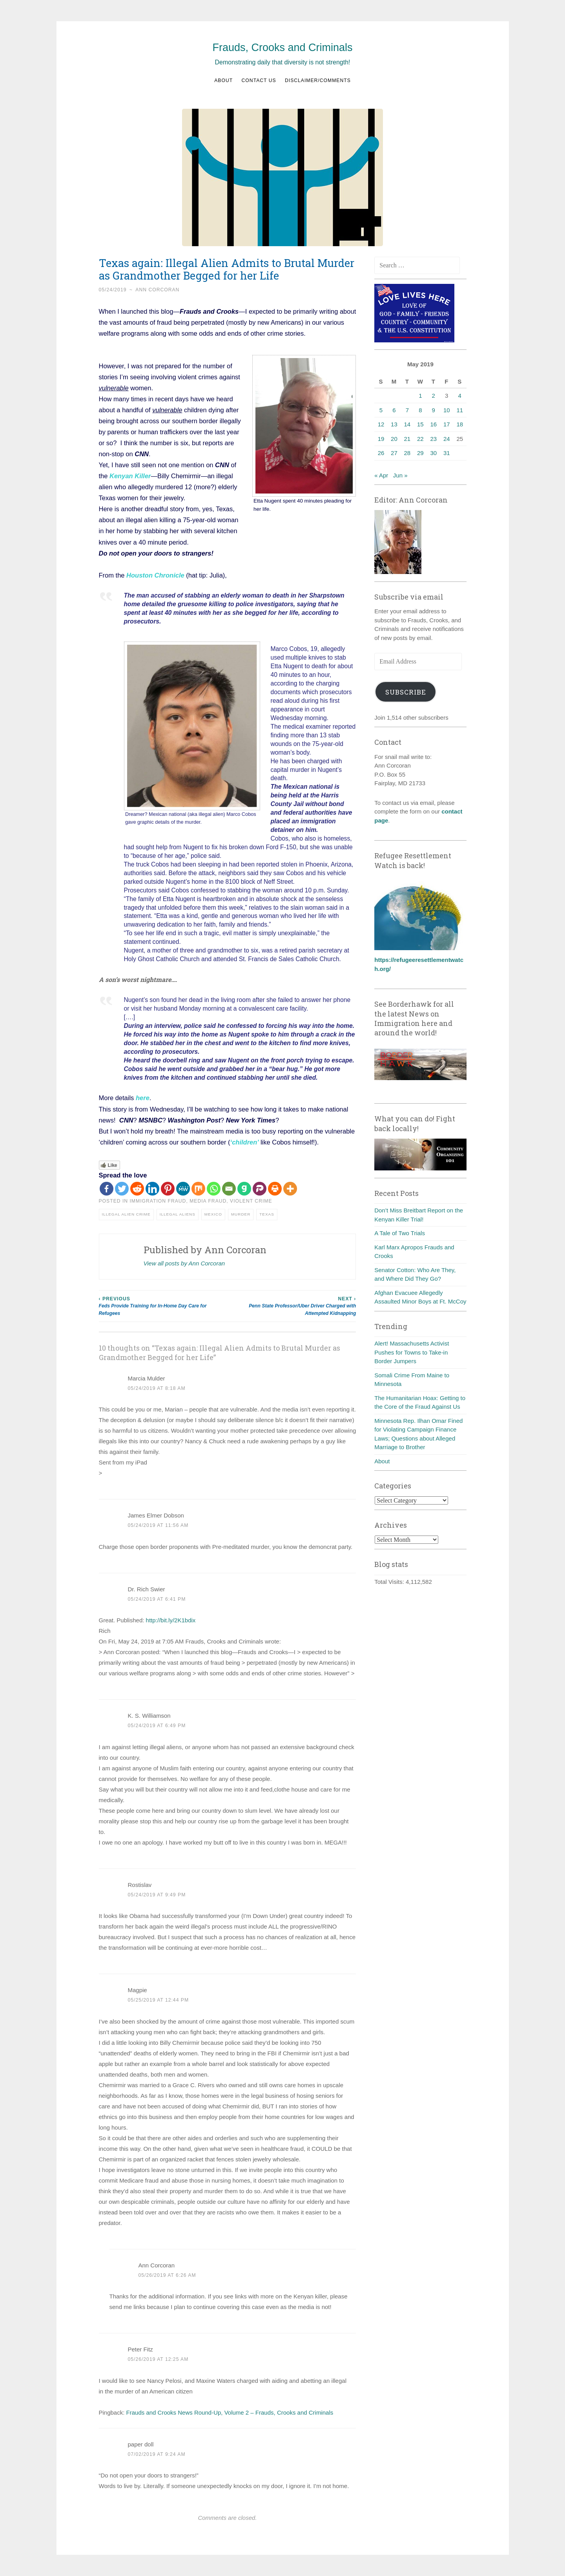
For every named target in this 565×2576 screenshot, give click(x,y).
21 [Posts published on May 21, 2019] (407, 438)
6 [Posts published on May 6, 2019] (394, 410)
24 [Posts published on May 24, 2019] (446, 438)
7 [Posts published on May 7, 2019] (407, 410)
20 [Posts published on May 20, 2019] (394, 438)
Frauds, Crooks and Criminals (282, 47)
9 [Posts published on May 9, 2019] (433, 410)
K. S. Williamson (149, 1715)
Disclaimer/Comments (318, 80)
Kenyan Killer (130, 475)
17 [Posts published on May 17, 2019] (446, 424)
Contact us (259, 80)
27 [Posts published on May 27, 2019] (394, 453)
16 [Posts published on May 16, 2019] (433, 424)
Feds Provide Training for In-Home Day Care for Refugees (163, 1305)
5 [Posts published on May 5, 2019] (381, 410)
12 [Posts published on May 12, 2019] (381, 424)
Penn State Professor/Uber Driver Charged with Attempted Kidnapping (291, 1305)
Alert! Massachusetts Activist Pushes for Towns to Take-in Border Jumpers (411, 1352)
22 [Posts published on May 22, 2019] (420, 438)
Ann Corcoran (157, 290)
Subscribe (405, 692)
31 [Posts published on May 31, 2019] (446, 453)
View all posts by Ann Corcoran (184, 1263)
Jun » (400, 475)
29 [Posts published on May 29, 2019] (420, 453)
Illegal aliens (177, 1214)
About (223, 80)
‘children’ (244, 1142)
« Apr (381, 475)
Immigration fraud (157, 1201)
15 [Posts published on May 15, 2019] (420, 424)
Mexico (213, 1214)
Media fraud (208, 1201)
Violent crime (251, 1201)
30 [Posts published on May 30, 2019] (433, 453)
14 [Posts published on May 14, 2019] (407, 424)
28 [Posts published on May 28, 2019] (407, 453)
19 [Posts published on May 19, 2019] (381, 438)
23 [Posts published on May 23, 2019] (433, 438)
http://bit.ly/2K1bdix (171, 1620)
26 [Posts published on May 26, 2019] (381, 453)
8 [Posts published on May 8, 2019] (420, 410)
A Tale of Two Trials (399, 1233)
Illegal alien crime (126, 1214)
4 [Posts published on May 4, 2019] (459, 395)
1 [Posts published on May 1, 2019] (420, 395)
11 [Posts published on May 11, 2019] (459, 410)
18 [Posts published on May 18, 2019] (459, 424)
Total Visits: (390, 1581)
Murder (240, 1214)
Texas (266, 1214)
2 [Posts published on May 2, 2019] (433, 395)
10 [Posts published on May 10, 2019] (446, 410)
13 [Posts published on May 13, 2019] (394, 424)
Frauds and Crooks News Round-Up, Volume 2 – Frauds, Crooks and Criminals (230, 2412)
